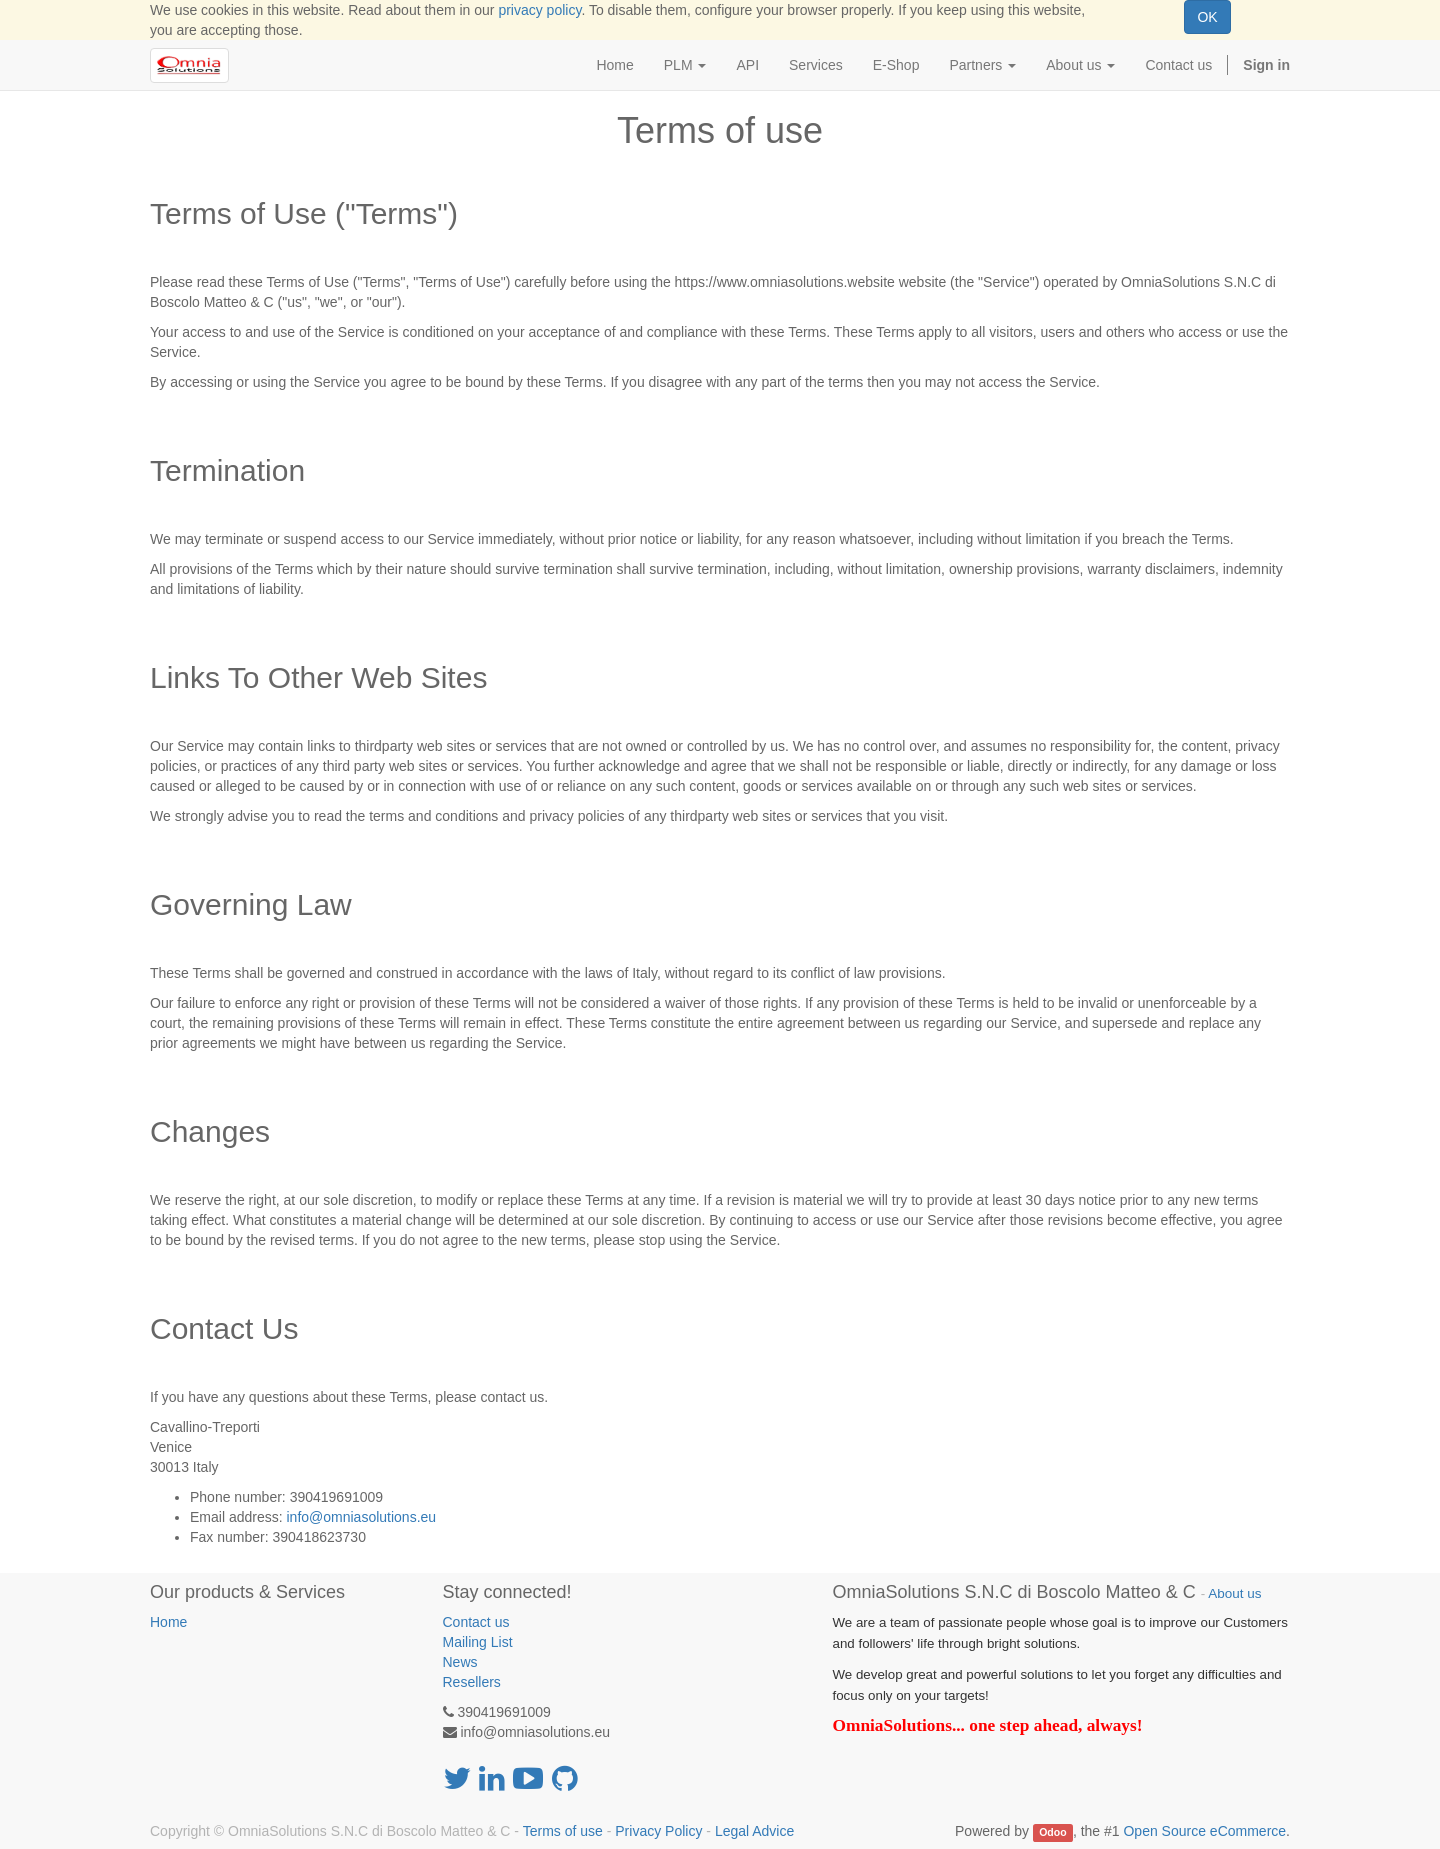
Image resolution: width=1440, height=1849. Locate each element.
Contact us (476, 1622)
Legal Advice (754, 1831)
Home (168, 1622)
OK (1207, 17)
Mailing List (478, 1642)
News (460, 1662)
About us (1234, 1593)
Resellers (472, 1682)
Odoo (1052, 1832)
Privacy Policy (658, 1831)
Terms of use (563, 1831)
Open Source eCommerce (1204, 1831)
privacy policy (539, 10)
